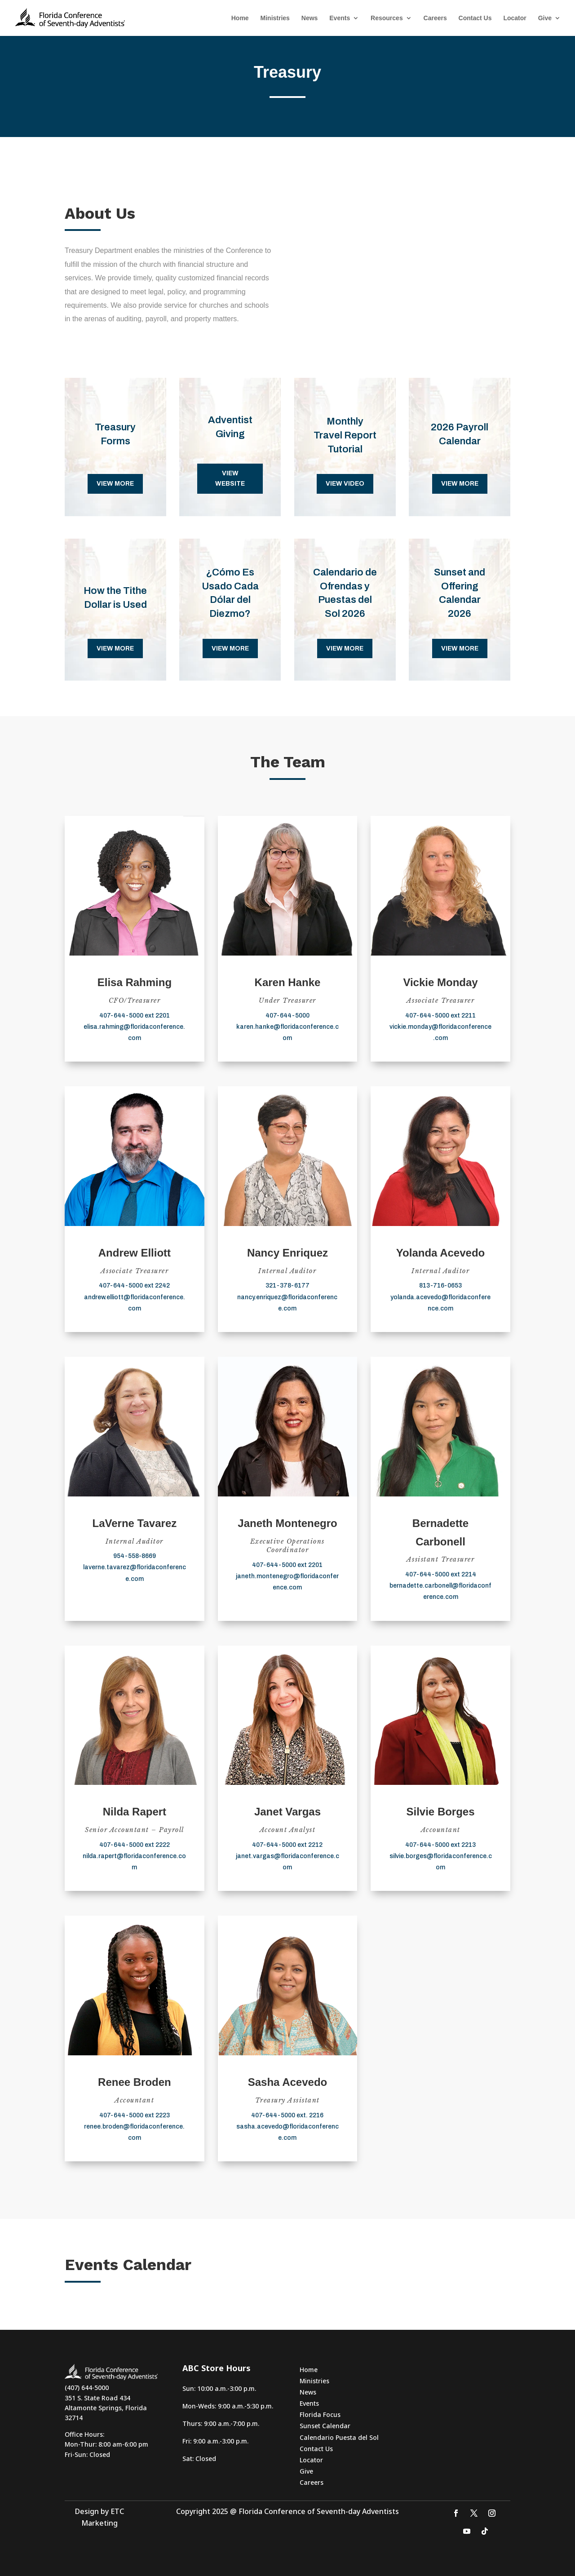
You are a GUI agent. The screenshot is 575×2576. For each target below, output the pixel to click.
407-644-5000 (287, 1015)
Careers (435, 18)
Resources (387, 18)
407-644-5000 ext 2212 (287, 1844)
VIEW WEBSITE (230, 478)
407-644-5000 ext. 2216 (287, 2115)
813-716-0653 (440, 1285)
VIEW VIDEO (345, 483)
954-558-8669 (134, 1556)
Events (339, 18)
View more (115, 483)
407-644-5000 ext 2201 (134, 1015)
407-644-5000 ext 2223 (134, 2115)
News (309, 18)
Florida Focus (320, 2414)
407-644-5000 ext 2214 (440, 1574)
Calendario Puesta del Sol (339, 2437)
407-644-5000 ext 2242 (134, 1285)
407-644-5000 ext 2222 (134, 1844)
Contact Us (475, 18)
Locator (514, 18)
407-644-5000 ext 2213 (440, 1844)
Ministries (275, 18)
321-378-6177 (287, 1285)
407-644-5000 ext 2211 (440, 1015)
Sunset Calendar (325, 2425)
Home (240, 18)
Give (545, 18)
